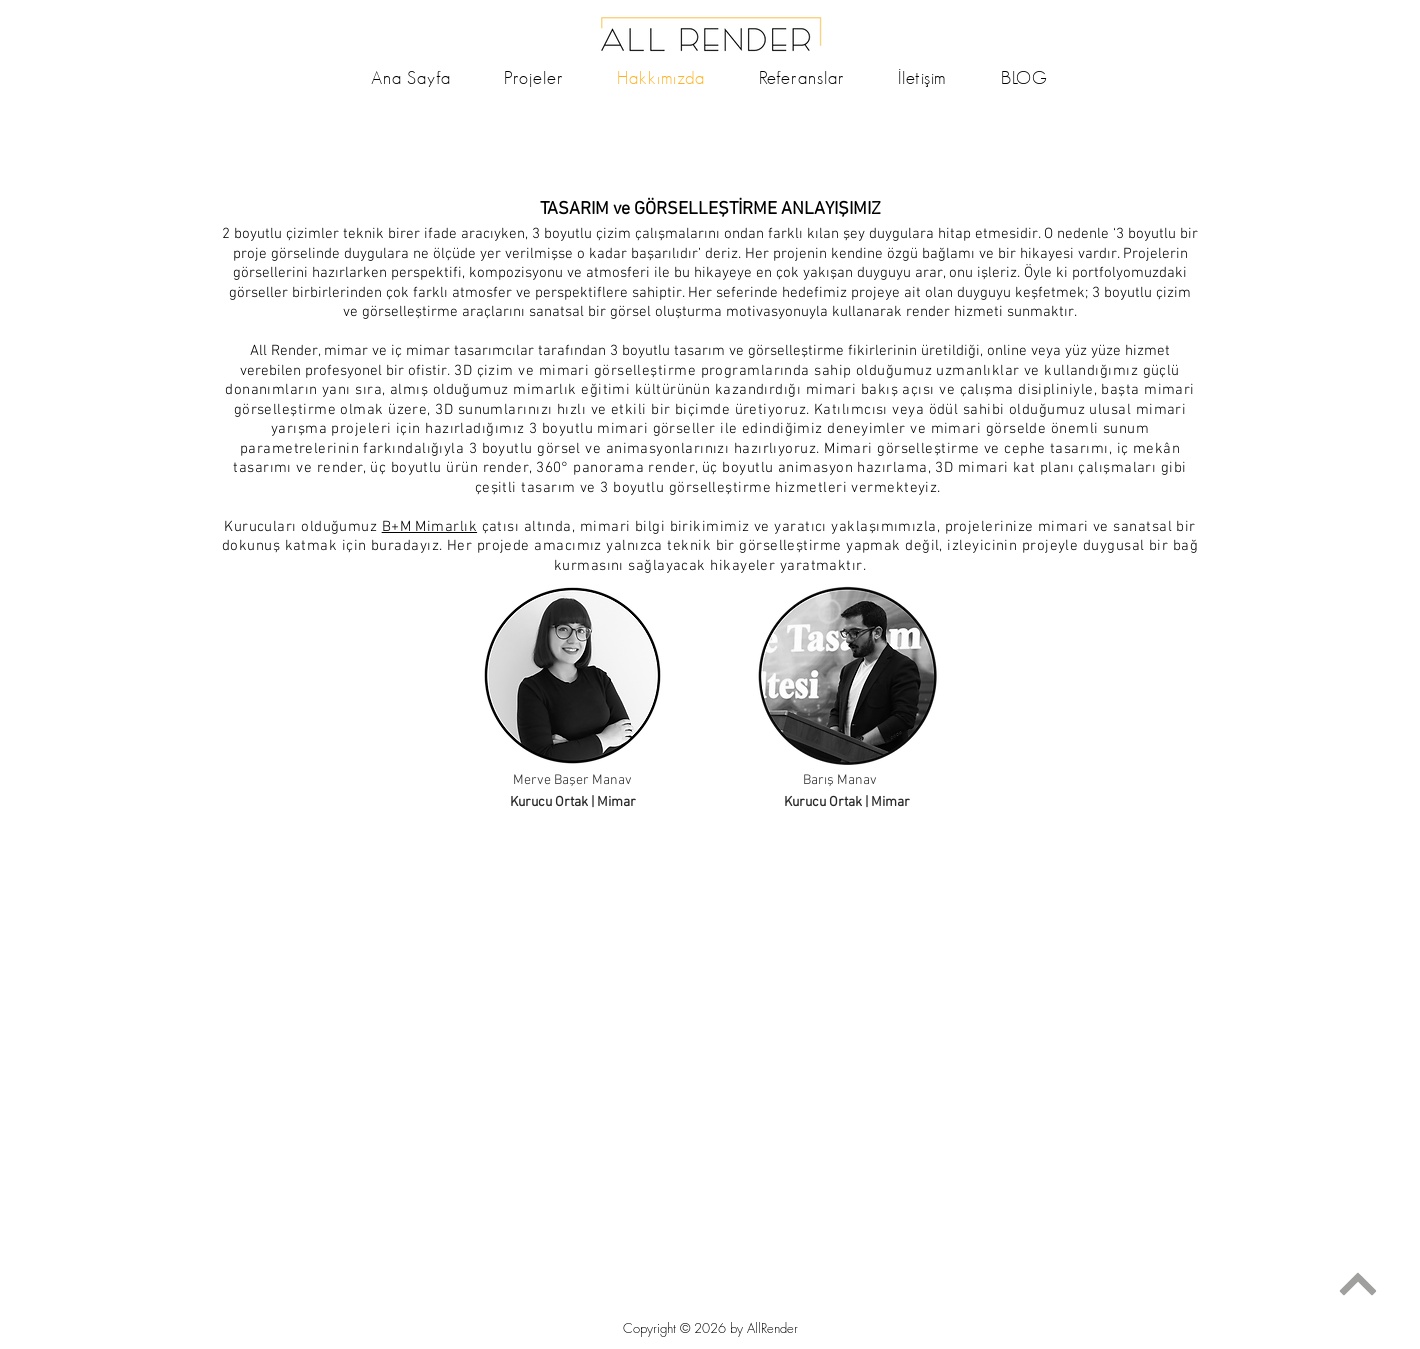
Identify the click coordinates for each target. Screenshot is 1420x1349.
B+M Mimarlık (429, 527)
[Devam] (1357, 1283)
